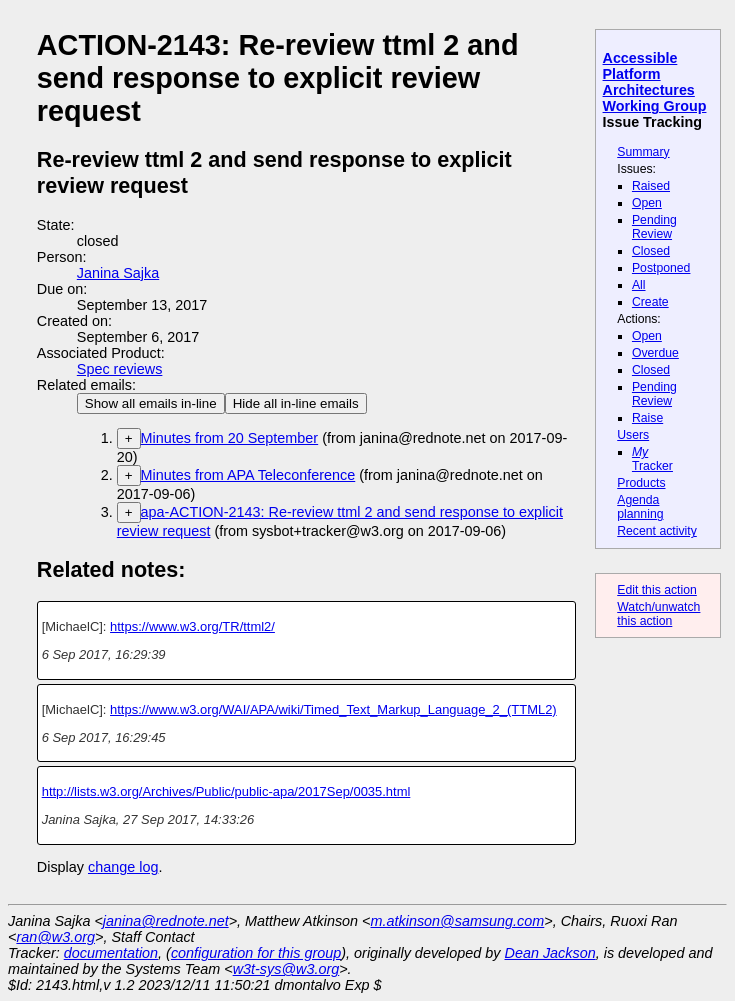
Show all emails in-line (151, 403)
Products (641, 483)
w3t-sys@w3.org (286, 969)
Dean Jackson (550, 953)
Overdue (655, 353)
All (639, 285)
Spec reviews (120, 369)
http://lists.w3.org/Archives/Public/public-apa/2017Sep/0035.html (226, 791)
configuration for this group (256, 953)
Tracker (652, 459)
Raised (651, 186)
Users (633, 435)
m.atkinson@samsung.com (458, 921)
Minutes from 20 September (230, 438)
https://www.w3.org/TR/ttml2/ (192, 626)
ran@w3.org (55, 937)
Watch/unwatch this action (658, 614)
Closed (651, 251)
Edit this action (657, 590)
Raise (647, 418)
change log (123, 867)
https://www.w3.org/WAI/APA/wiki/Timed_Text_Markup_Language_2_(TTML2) (333, 709)
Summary (643, 152)
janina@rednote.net (166, 921)
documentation (111, 953)
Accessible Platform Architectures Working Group (655, 82)
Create (650, 302)
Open (647, 203)
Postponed (661, 268)
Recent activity (657, 531)
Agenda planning (640, 507)
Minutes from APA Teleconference (248, 475)
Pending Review (654, 227)
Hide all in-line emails (296, 403)
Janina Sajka (118, 273)
